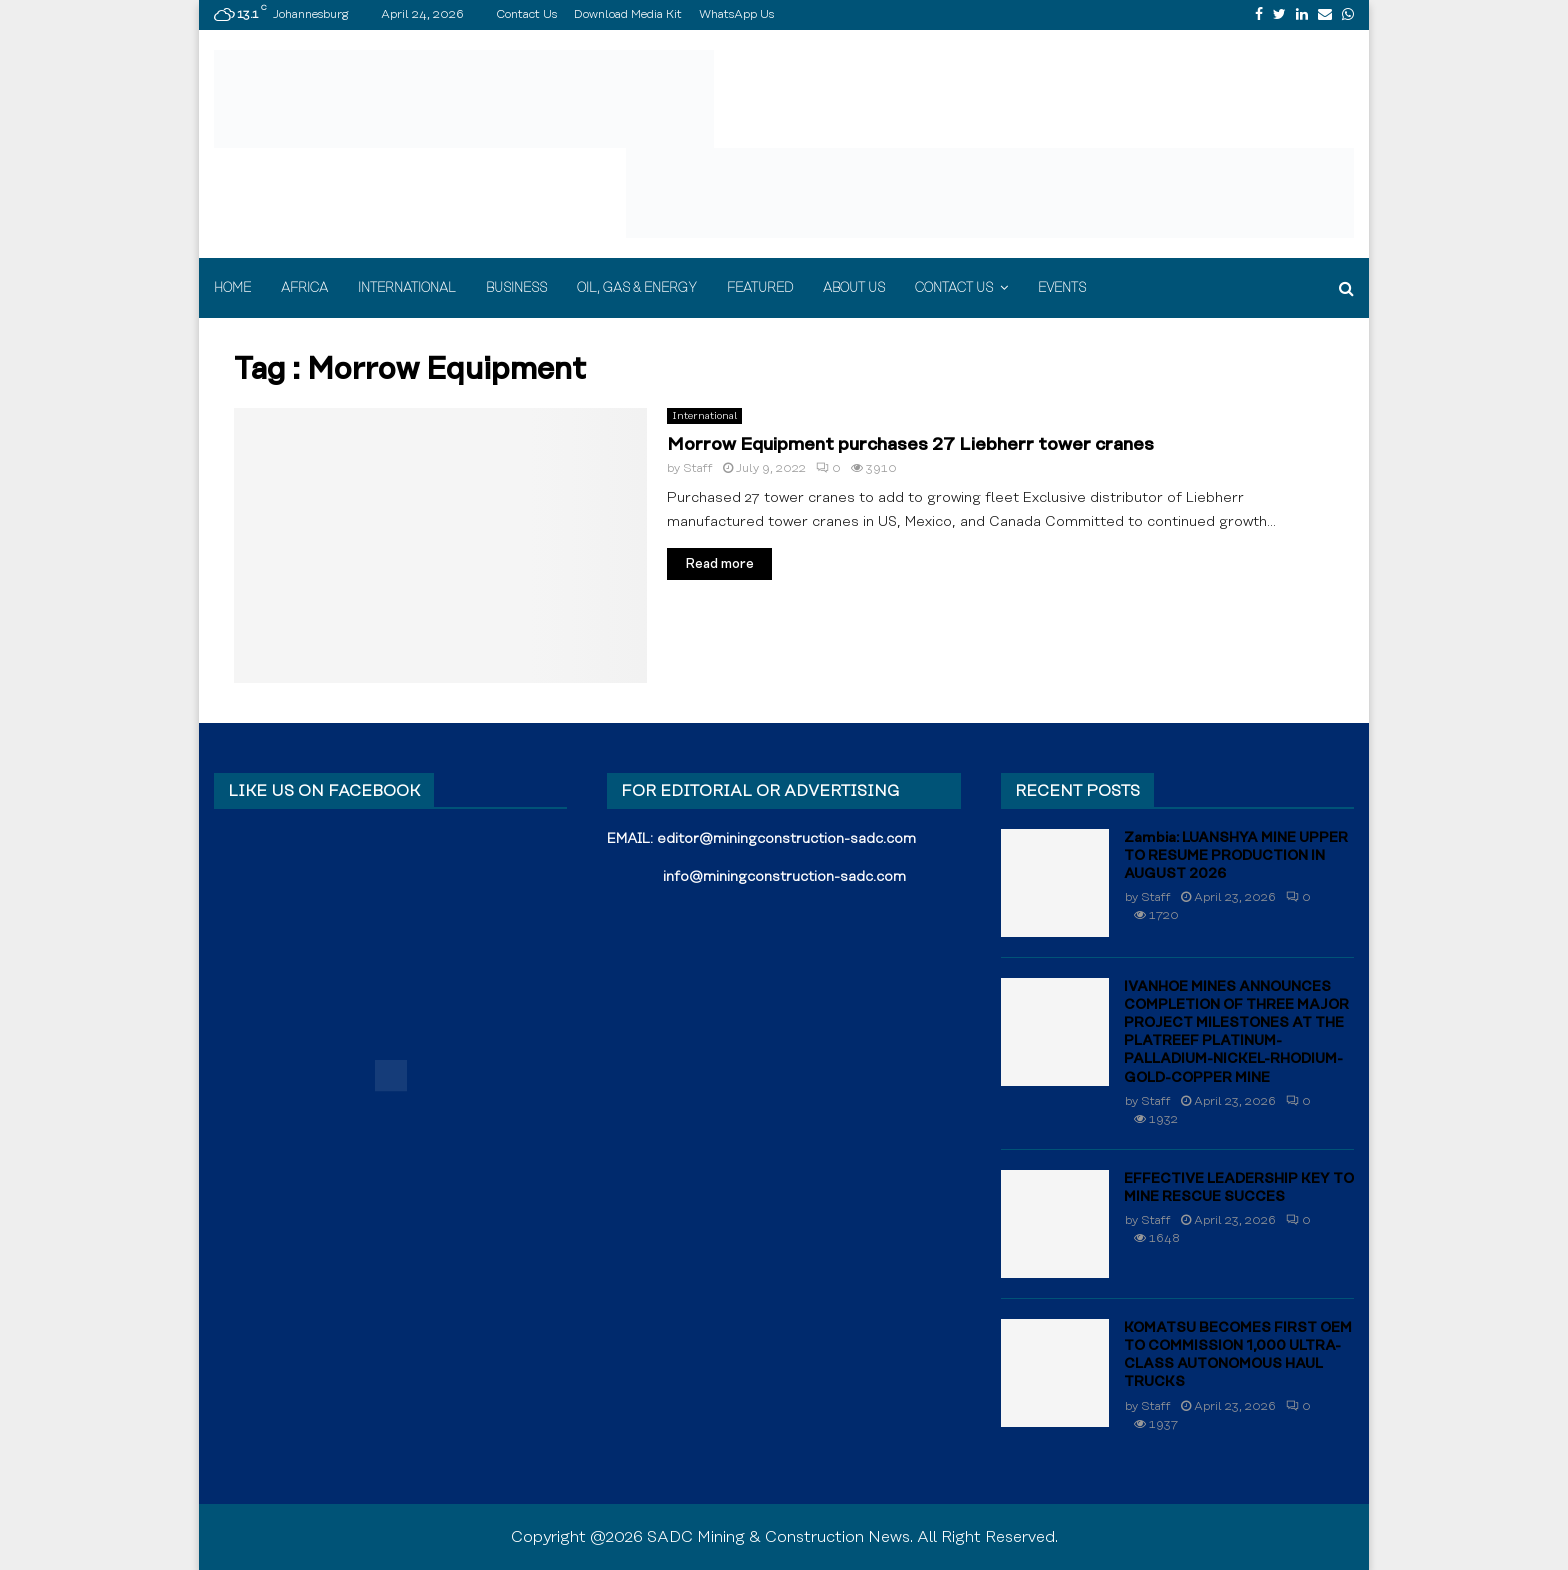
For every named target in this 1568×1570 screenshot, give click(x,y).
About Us (854, 288)
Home (232, 288)
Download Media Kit (628, 14)
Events (1062, 288)
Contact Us (526, 14)
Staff (698, 468)
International (407, 288)
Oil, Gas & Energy (637, 288)
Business (516, 288)
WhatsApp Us (736, 14)
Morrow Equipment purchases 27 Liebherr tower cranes (910, 445)
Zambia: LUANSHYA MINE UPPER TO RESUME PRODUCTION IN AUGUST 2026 (1236, 856)
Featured (760, 288)
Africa (304, 288)
